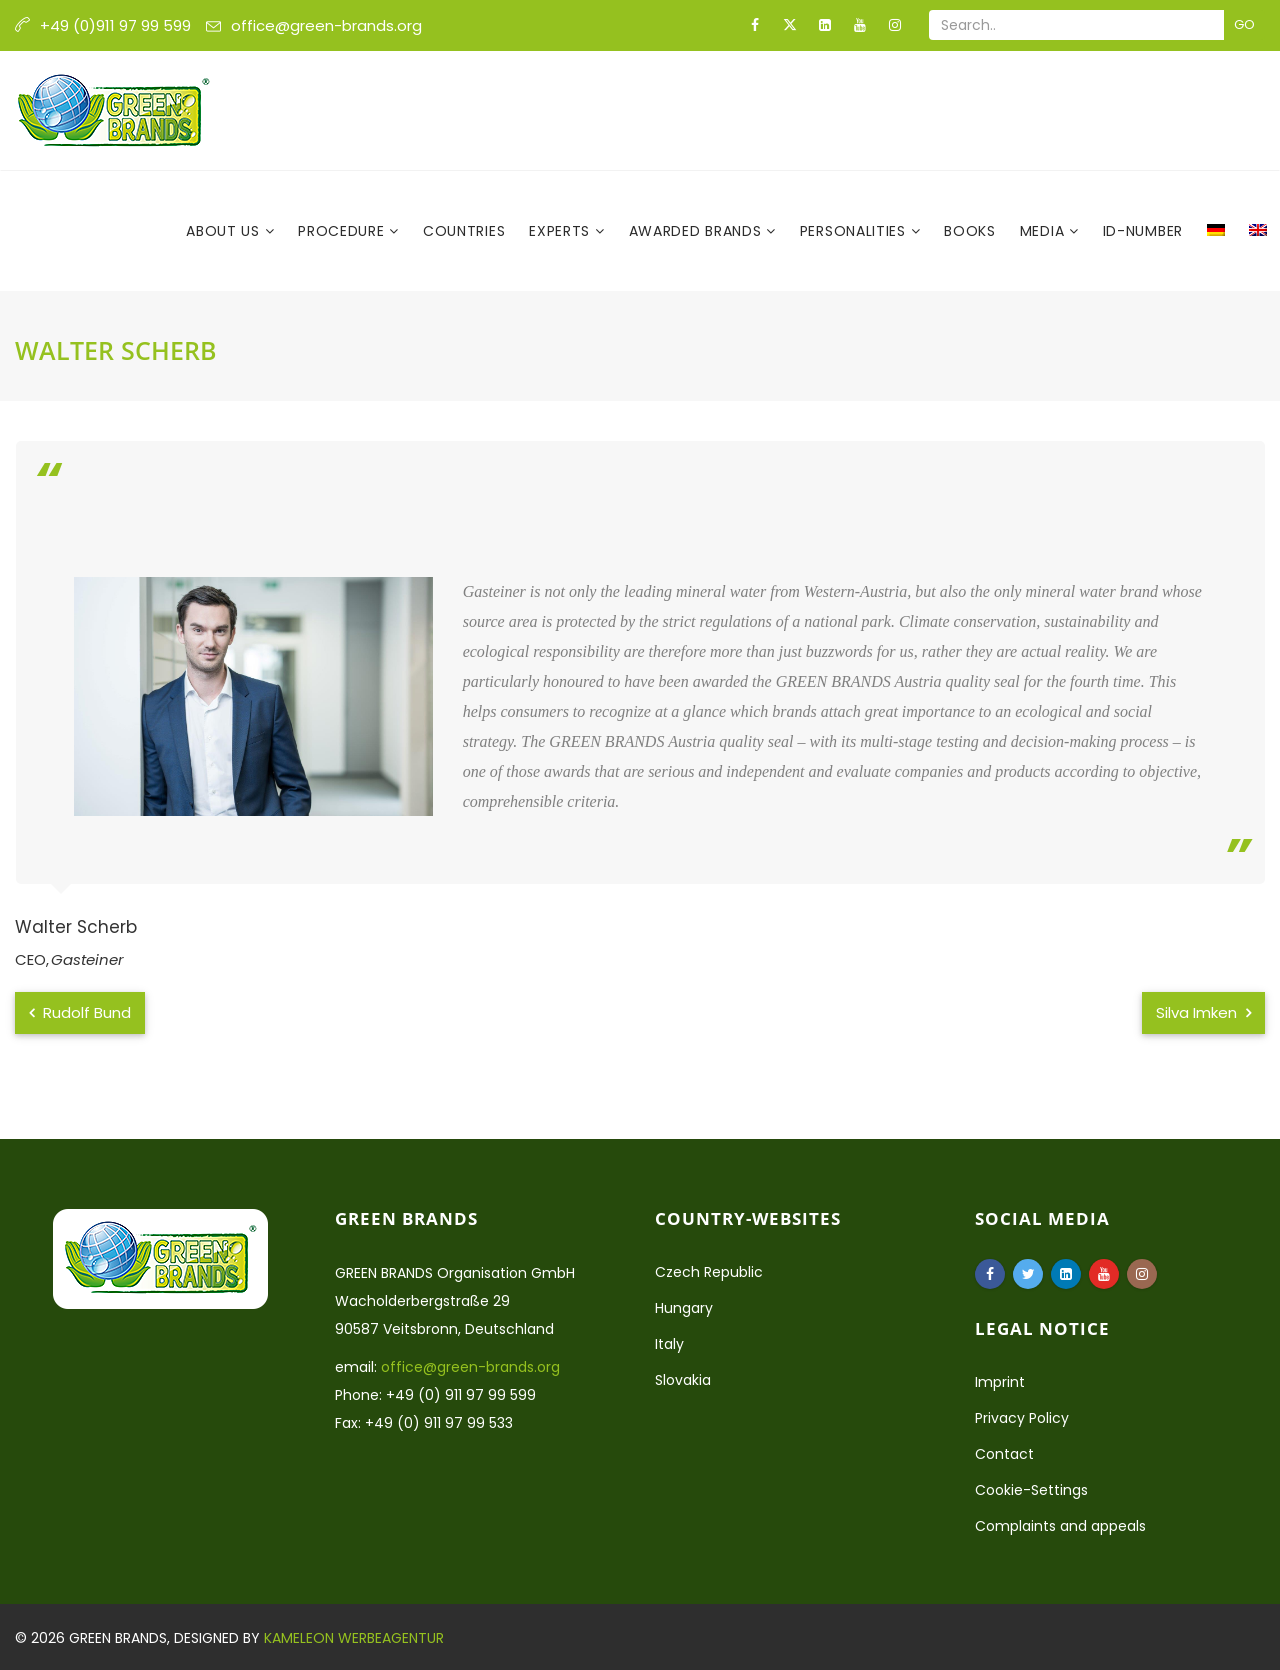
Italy (669, 1344)
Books (970, 231)
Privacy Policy (1022, 1418)
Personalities (855, 231)
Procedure (343, 231)
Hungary (684, 1308)
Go (1244, 24)
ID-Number (1143, 231)
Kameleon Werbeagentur (354, 1638)
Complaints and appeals (1060, 1526)
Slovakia (683, 1380)
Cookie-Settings (1031, 1490)
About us (225, 231)
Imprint (1000, 1382)
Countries (464, 231)
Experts (562, 231)
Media (1044, 231)
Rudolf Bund (80, 1012)
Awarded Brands (698, 231)
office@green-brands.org (326, 25)
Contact (1004, 1454)
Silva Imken (1203, 1012)
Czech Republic (709, 1272)
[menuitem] (1216, 231)
